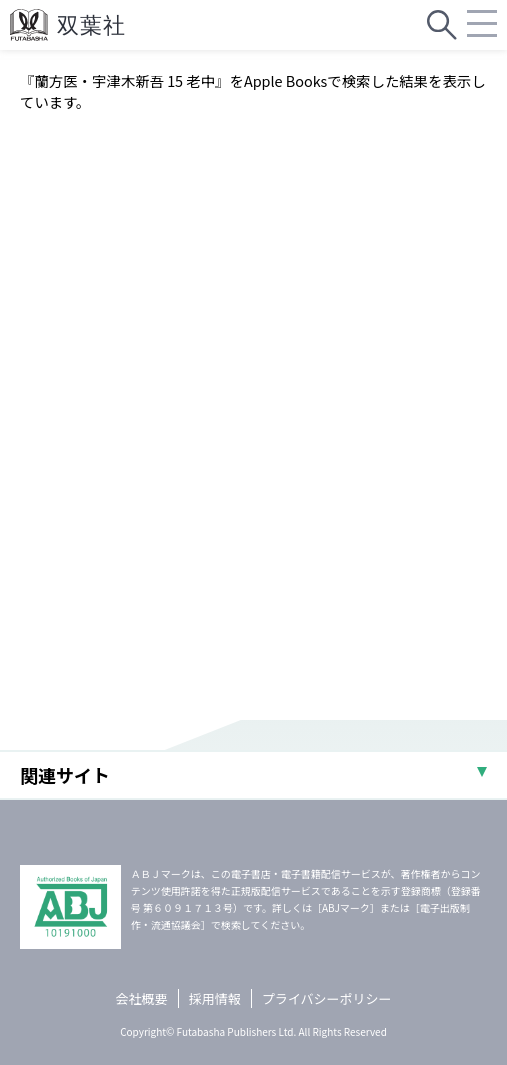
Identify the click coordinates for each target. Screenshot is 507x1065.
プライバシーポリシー (327, 998)
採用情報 (215, 998)
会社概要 (142, 998)
